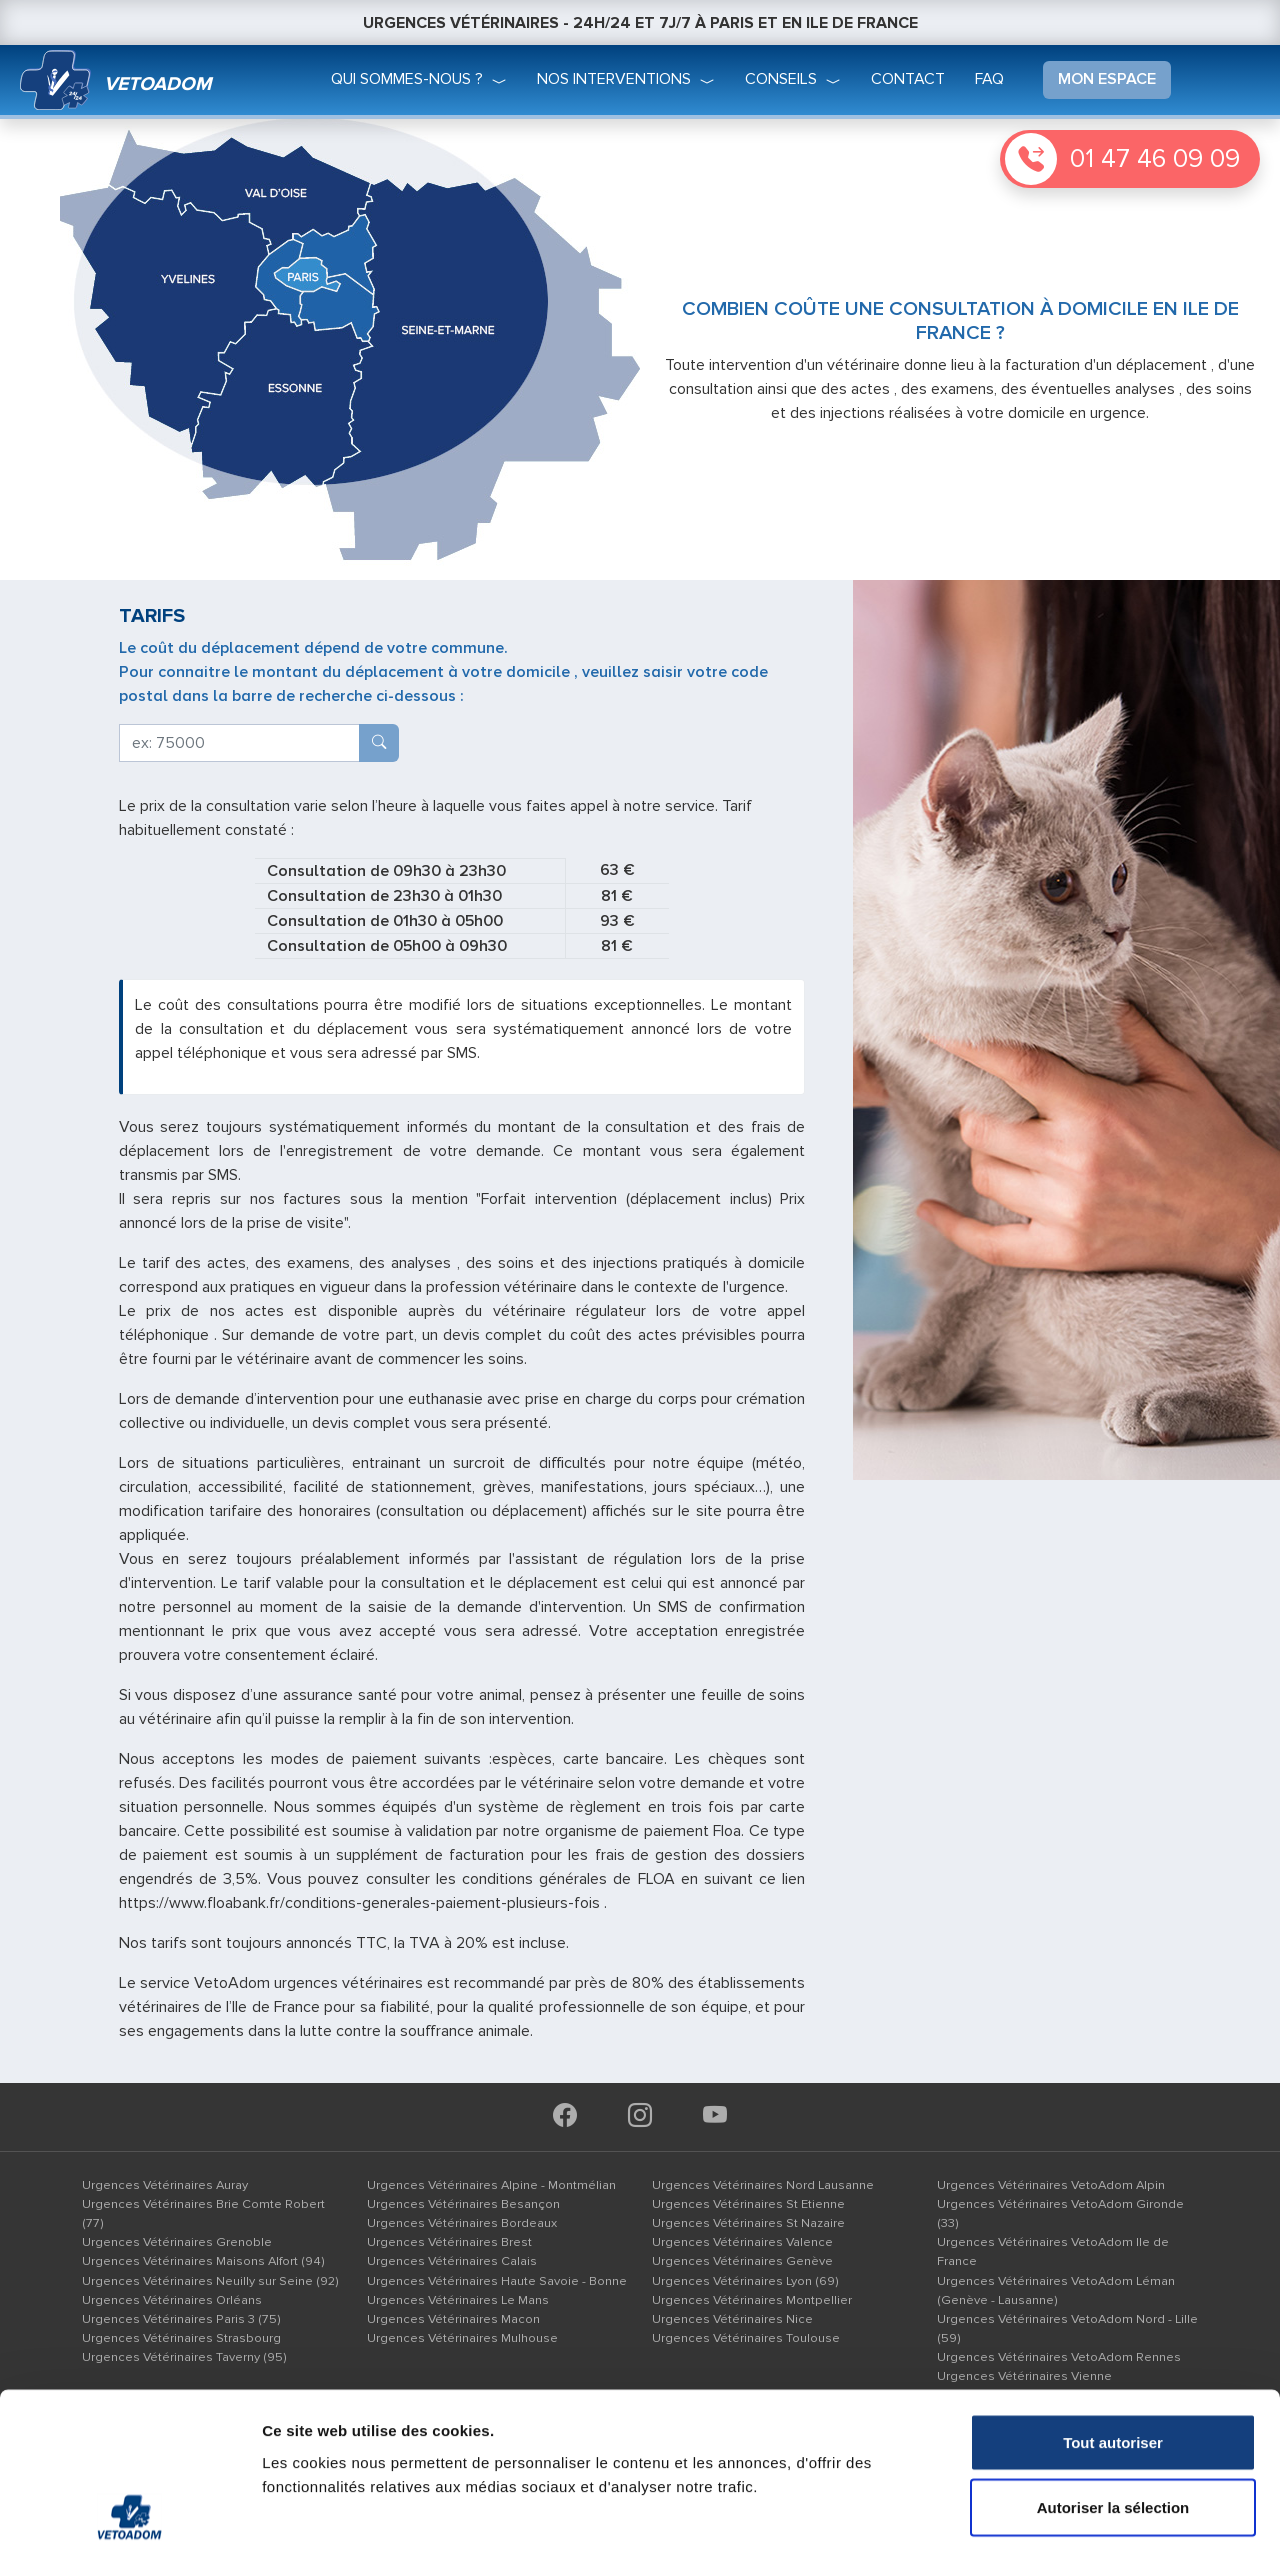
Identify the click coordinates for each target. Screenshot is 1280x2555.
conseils (781, 79)
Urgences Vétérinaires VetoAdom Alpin (1051, 2185)
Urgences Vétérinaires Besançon (463, 2204)
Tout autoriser (1113, 2292)
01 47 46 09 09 (1155, 159)
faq (989, 79)
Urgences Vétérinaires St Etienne (748, 2204)
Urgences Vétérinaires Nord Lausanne (763, 2185)
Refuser (1113, 2423)
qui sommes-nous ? (407, 79)
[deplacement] (239, 743)
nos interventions (614, 79)
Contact (908, 79)
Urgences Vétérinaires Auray (165, 2185)
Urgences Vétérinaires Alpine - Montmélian (491, 2185)
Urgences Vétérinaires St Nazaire (748, 2223)
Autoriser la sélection (1113, 2358)
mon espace (1107, 79)
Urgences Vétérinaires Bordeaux (462, 2223)
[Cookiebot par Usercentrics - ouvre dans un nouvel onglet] (129, 2516)
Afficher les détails (1101, 2515)
